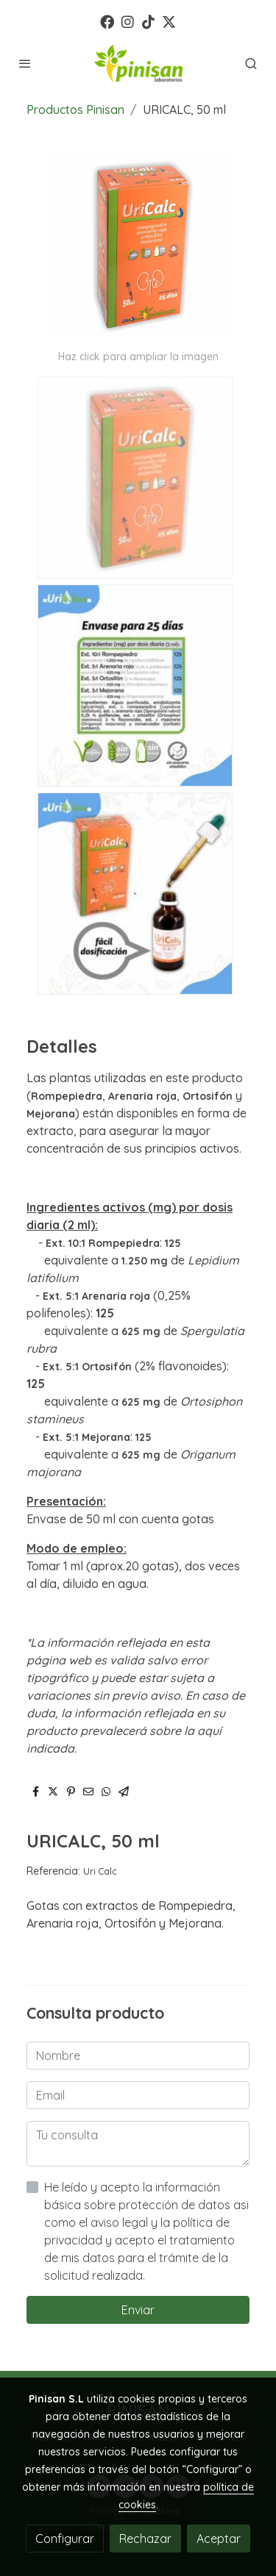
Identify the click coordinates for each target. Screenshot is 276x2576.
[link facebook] (107, 21)
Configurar (64, 2538)
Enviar (138, 2310)
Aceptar (219, 2538)
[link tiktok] (148, 21)
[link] (138, 63)
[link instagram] (127, 21)
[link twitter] (169, 21)
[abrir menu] (25, 63)
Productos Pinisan (75, 109)
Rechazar (145, 2538)
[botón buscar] (251, 63)
